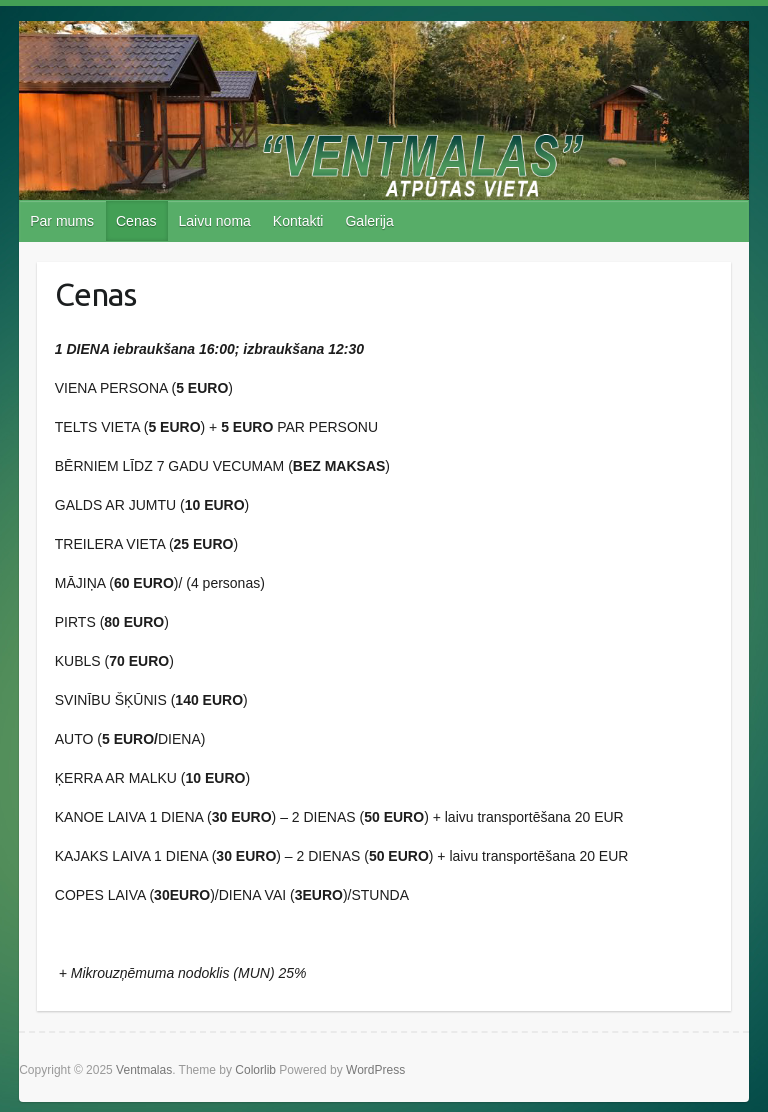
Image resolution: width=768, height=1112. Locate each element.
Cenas (136, 221)
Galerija (369, 221)
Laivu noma (214, 221)
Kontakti (298, 221)
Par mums (62, 221)
